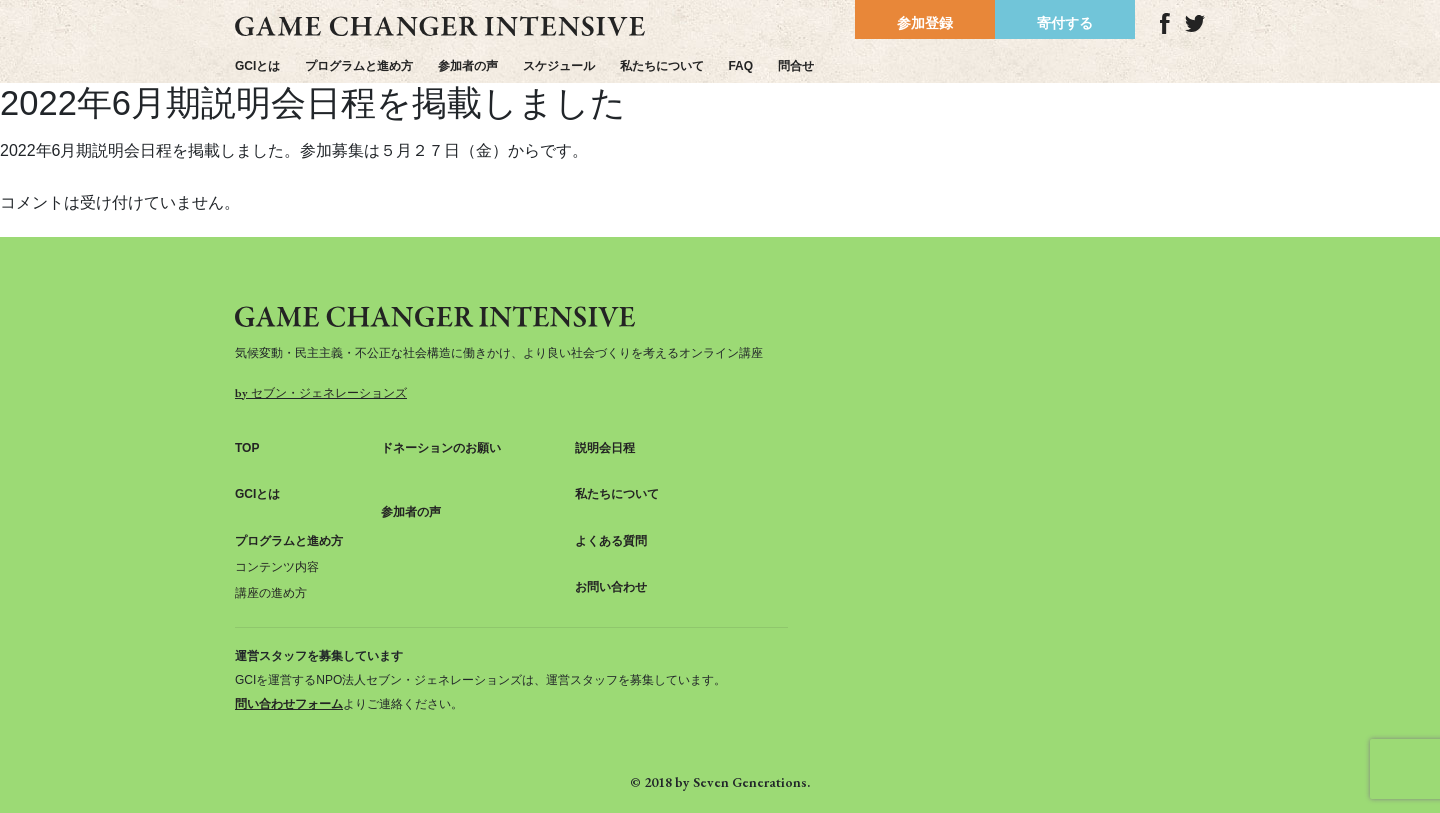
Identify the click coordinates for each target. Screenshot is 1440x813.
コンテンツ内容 (277, 567)
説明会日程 (605, 448)
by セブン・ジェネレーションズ (321, 393)
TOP (247, 448)
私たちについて (662, 66)
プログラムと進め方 (359, 66)
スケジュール (559, 66)
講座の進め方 (271, 593)
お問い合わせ (611, 587)
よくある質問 (611, 541)
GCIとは (257, 66)
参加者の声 (468, 66)
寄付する (1065, 23)
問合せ (796, 66)
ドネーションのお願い (441, 448)
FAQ (740, 66)
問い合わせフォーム (289, 704)
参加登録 (925, 23)
